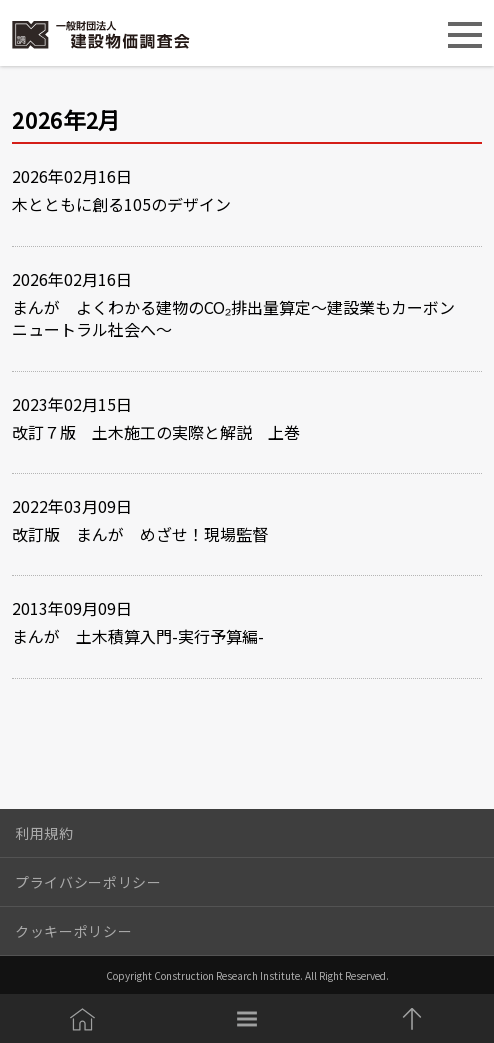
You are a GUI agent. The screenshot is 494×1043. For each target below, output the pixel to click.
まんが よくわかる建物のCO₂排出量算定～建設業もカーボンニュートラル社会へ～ (233, 318)
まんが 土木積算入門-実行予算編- (138, 636)
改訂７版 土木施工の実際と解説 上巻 (156, 432)
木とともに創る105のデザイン (121, 204)
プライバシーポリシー (88, 882)
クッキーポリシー (73, 931)
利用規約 (44, 833)
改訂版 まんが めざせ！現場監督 (140, 534)
